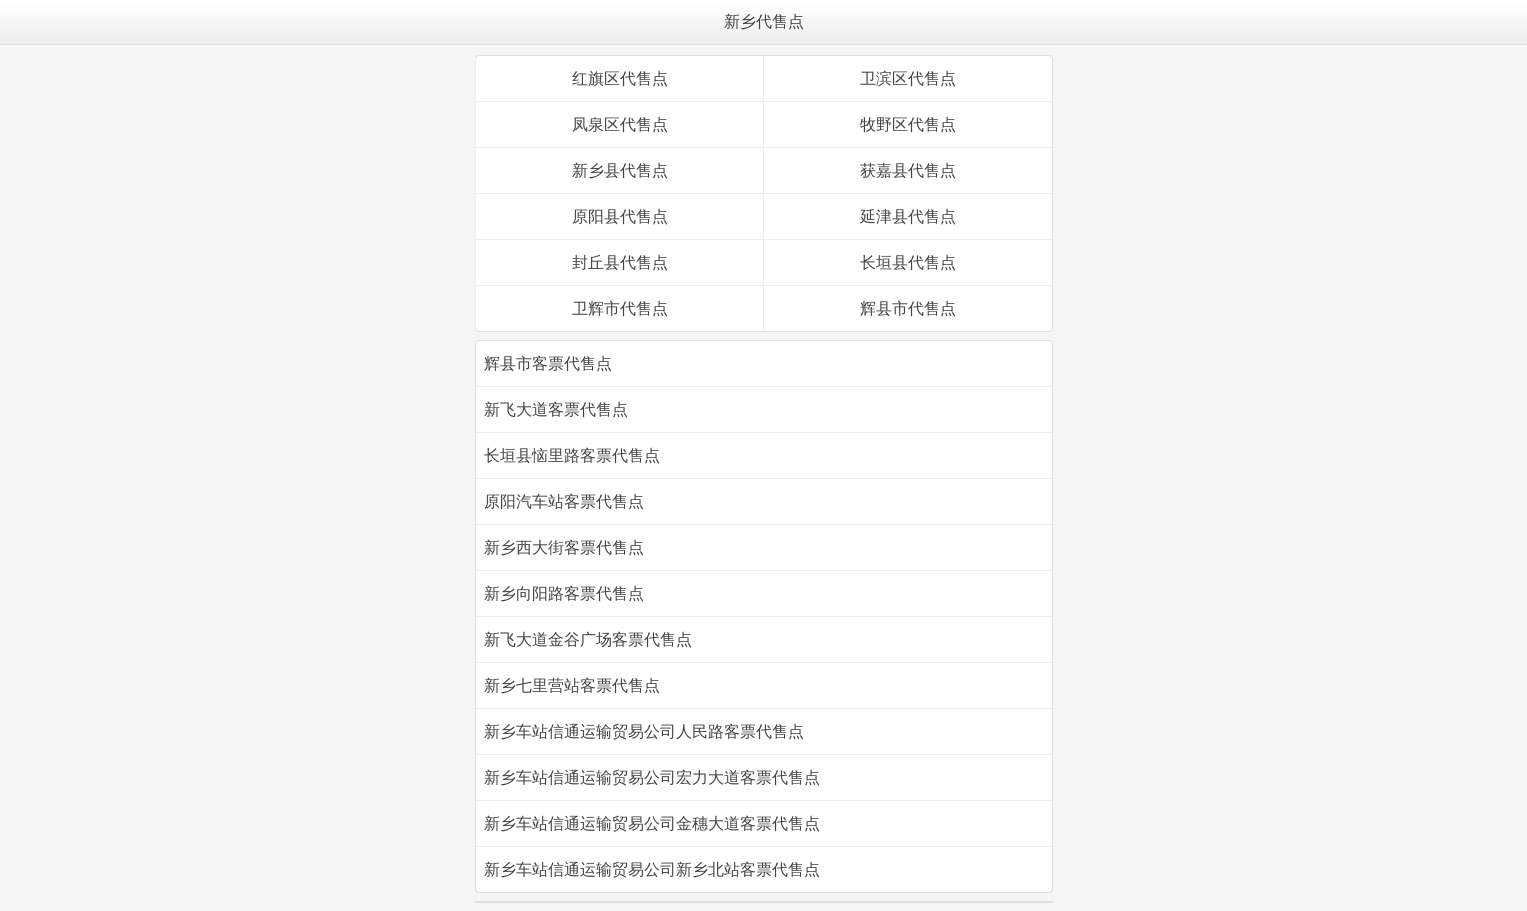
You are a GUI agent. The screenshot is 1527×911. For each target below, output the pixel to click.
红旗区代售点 (620, 78)
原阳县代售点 (620, 216)
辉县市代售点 (908, 308)
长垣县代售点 (908, 262)
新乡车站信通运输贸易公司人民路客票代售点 (644, 731)
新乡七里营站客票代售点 (572, 685)
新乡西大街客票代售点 (564, 547)
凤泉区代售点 (620, 124)
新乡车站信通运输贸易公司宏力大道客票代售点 (652, 777)
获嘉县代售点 (908, 170)
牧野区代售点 (908, 124)
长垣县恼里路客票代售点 (572, 455)
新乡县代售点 (620, 170)
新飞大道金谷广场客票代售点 (588, 639)
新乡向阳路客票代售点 (564, 593)
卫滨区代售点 (908, 78)
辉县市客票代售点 (548, 363)
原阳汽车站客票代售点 (564, 501)
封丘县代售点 (620, 262)
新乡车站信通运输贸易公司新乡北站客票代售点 (652, 869)
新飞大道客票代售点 (556, 409)
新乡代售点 (764, 21)
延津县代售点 (908, 216)
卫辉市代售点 (620, 308)
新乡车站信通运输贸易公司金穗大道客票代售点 (652, 823)
